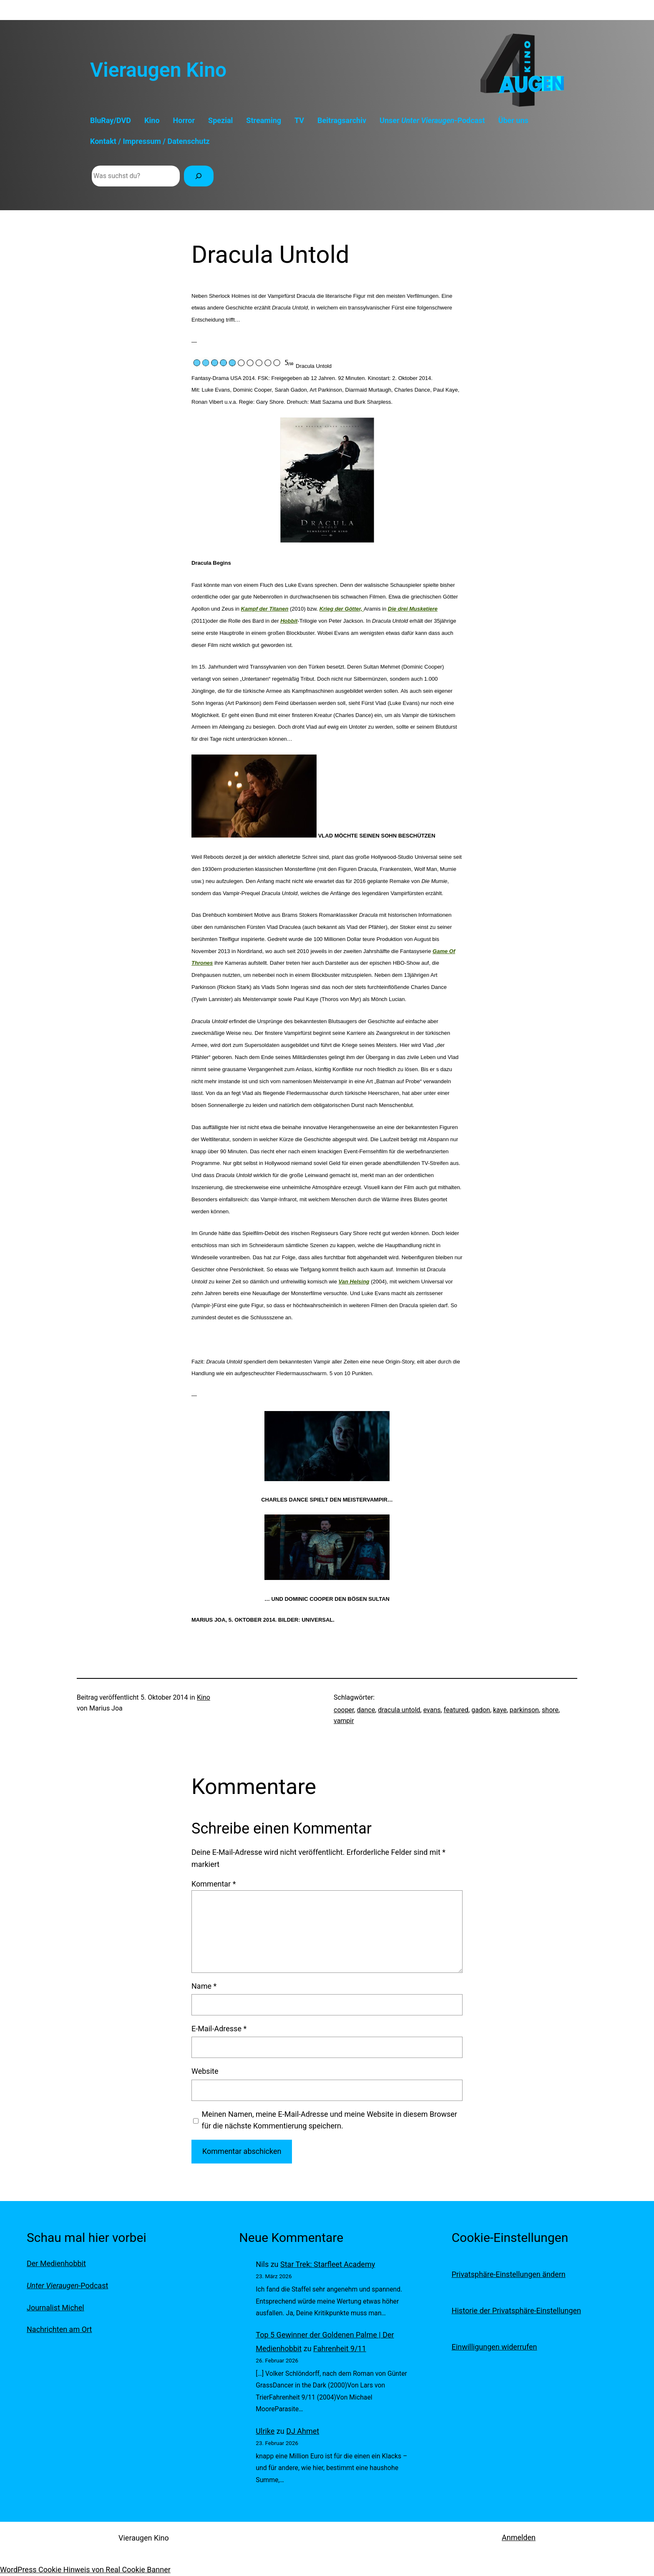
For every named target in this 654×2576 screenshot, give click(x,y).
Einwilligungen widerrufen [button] (494, 2346)
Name (203, 1986)
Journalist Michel (55, 2307)
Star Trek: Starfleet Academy (327, 2264)
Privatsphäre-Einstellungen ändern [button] (509, 2274)
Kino (203, 1697)
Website (204, 2071)
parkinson (524, 1710)
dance (366, 1710)
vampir (344, 1721)
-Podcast (67, 2285)
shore (550, 1710)
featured (456, 1710)
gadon (480, 1710)
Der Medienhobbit (56, 2263)
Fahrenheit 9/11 (339, 2348)
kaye (500, 1710)
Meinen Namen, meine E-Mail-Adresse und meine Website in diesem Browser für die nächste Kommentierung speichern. (329, 2120)
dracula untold (399, 1710)
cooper (344, 1710)
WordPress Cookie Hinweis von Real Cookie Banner (85, 2569)
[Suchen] (199, 176)
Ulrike (265, 2431)
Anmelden (519, 2537)
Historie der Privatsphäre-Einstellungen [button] (516, 2310)
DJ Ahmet (302, 2431)
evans (432, 1710)
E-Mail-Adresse (219, 2028)
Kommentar (213, 1883)
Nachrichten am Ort (59, 2329)
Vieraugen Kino (158, 70)
